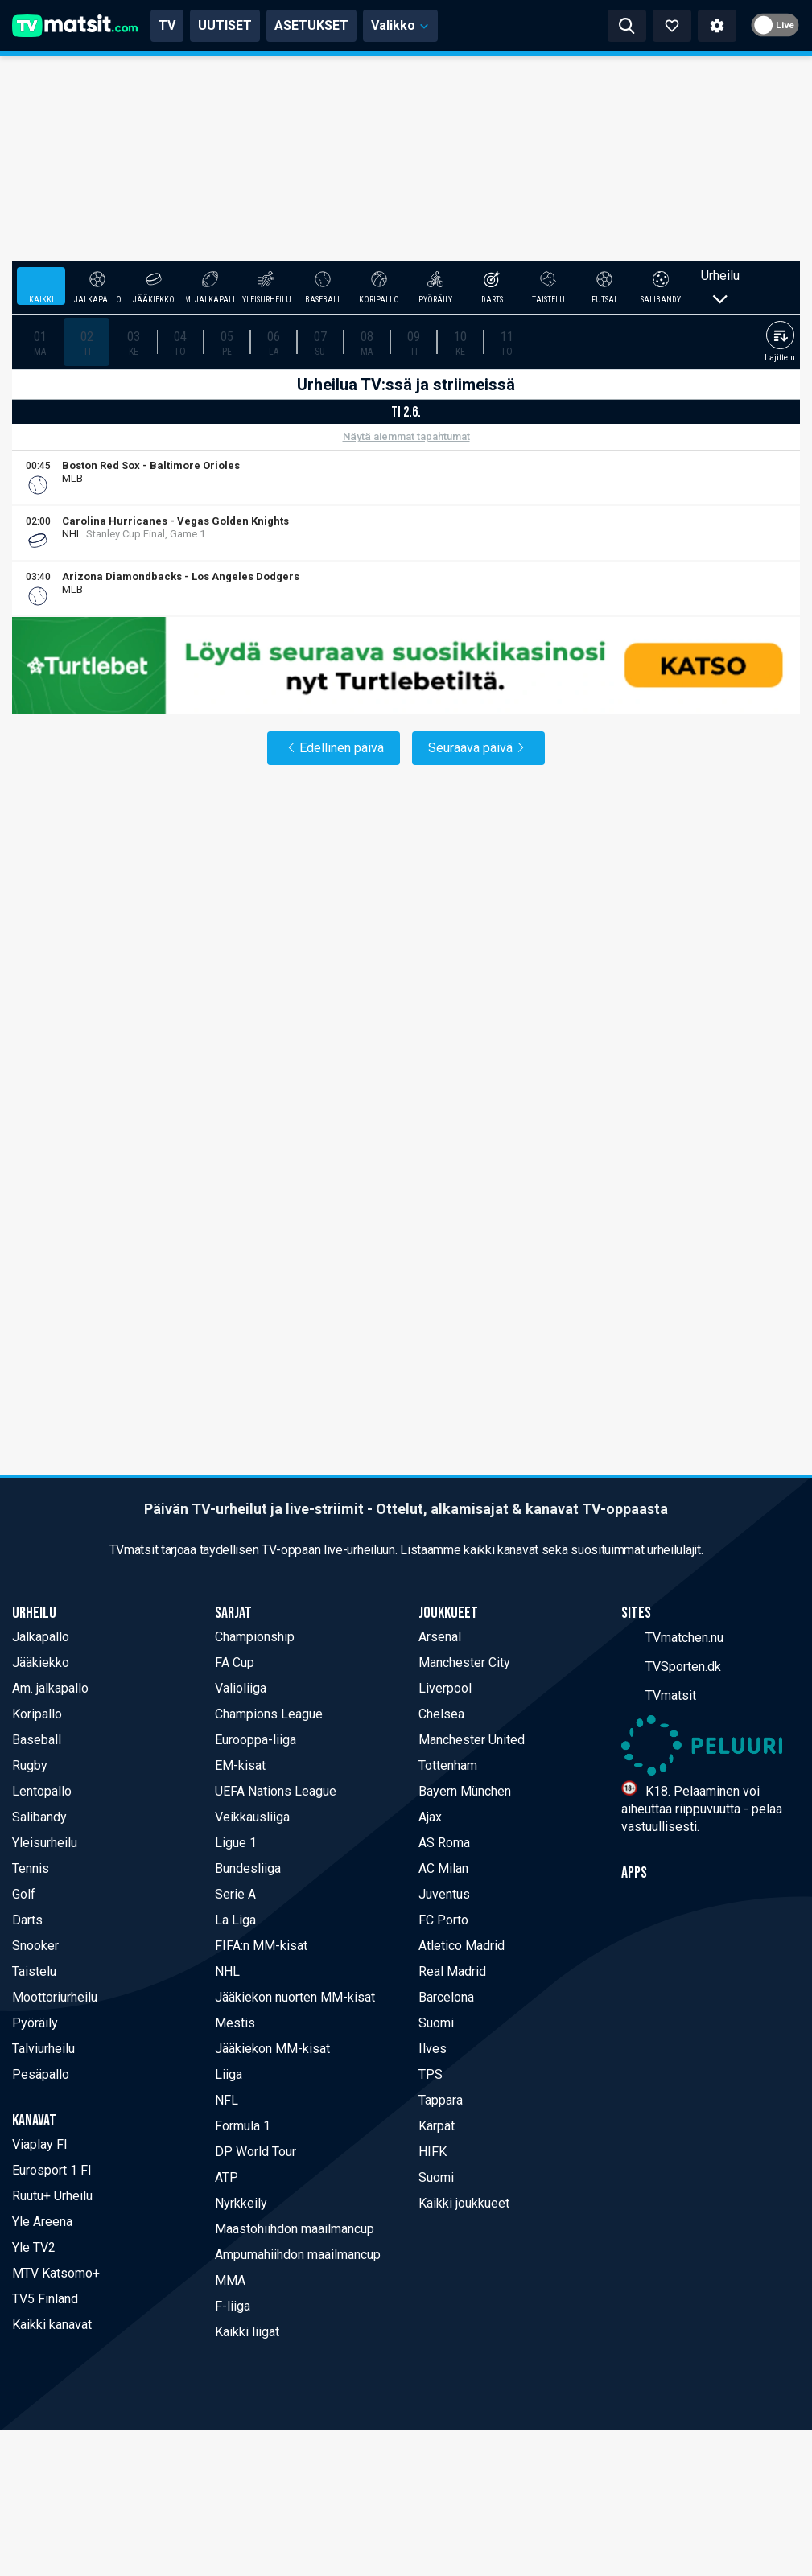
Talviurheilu (43, 2048)
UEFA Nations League (275, 1791)
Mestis (235, 2023)
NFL (226, 2100)
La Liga (235, 1920)
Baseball (36, 1739)
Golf (23, 1894)
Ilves (432, 2048)
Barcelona (446, 1997)
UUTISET (225, 25)
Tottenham (447, 1765)
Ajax (430, 1817)
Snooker (35, 1945)
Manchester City (464, 1662)
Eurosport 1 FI (52, 2170)
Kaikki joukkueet (463, 2203)
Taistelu (34, 1971)
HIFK (432, 2151)
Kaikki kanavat (52, 2324)
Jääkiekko (40, 1662)
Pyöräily (35, 2023)
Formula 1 (242, 2126)
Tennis (30, 1868)
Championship (255, 1636)
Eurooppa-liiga (255, 1739)
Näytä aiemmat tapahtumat (406, 436)
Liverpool (445, 1688)
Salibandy (39, 1817)
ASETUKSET (311, 25)
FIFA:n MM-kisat (261, 1945)
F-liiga (232, 2306)
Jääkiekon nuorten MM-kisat (295, 1997)
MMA (230, 2280)
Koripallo (37, 1714)
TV (167, 25)
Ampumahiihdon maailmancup (298, 2254)
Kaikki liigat (247, 2331)
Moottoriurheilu (54, 1997)
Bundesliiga (248, 1868)
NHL (227, 1971)
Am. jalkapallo (50, 1688)
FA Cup (234, 1662)
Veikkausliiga (252, 1817)
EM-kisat (240, 1765)
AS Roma (444, 1842)
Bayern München (464, 1791)
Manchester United (471, 1739)
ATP (226, 2177)
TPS (430, 2074)
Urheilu (720, 286)
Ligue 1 (236, 1842)
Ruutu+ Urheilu (52, 2196)
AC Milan (443, 1868)
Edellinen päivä (333, 747)
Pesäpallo (40, 2074)
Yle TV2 (34, 2247)
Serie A (235, 1894)
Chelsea (441, 1714)
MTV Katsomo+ (56, 2273)
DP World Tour (255, 2151)
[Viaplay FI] (789, 478)
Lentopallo (42, 1791)
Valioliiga (240, 1688)
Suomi (436, 2023)
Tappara (440, 2100)
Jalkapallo (40, 1636)
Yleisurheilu (44, 1842)
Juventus (444, 1894)
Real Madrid (452, 1971)
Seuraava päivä (478, 747)
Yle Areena (42, 2221)
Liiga (228, 2074)
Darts (27, 1920)
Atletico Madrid (461, 1945)
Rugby (29, 1765)
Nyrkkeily (241, 2203)
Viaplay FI (40, 2144)
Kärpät (436, 2126)
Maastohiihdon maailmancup (294, 2229)
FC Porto (443, 1920)
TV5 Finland (45, 2298)
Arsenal (439, 1636)
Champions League (269, 1714)
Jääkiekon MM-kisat (272, 2048)
